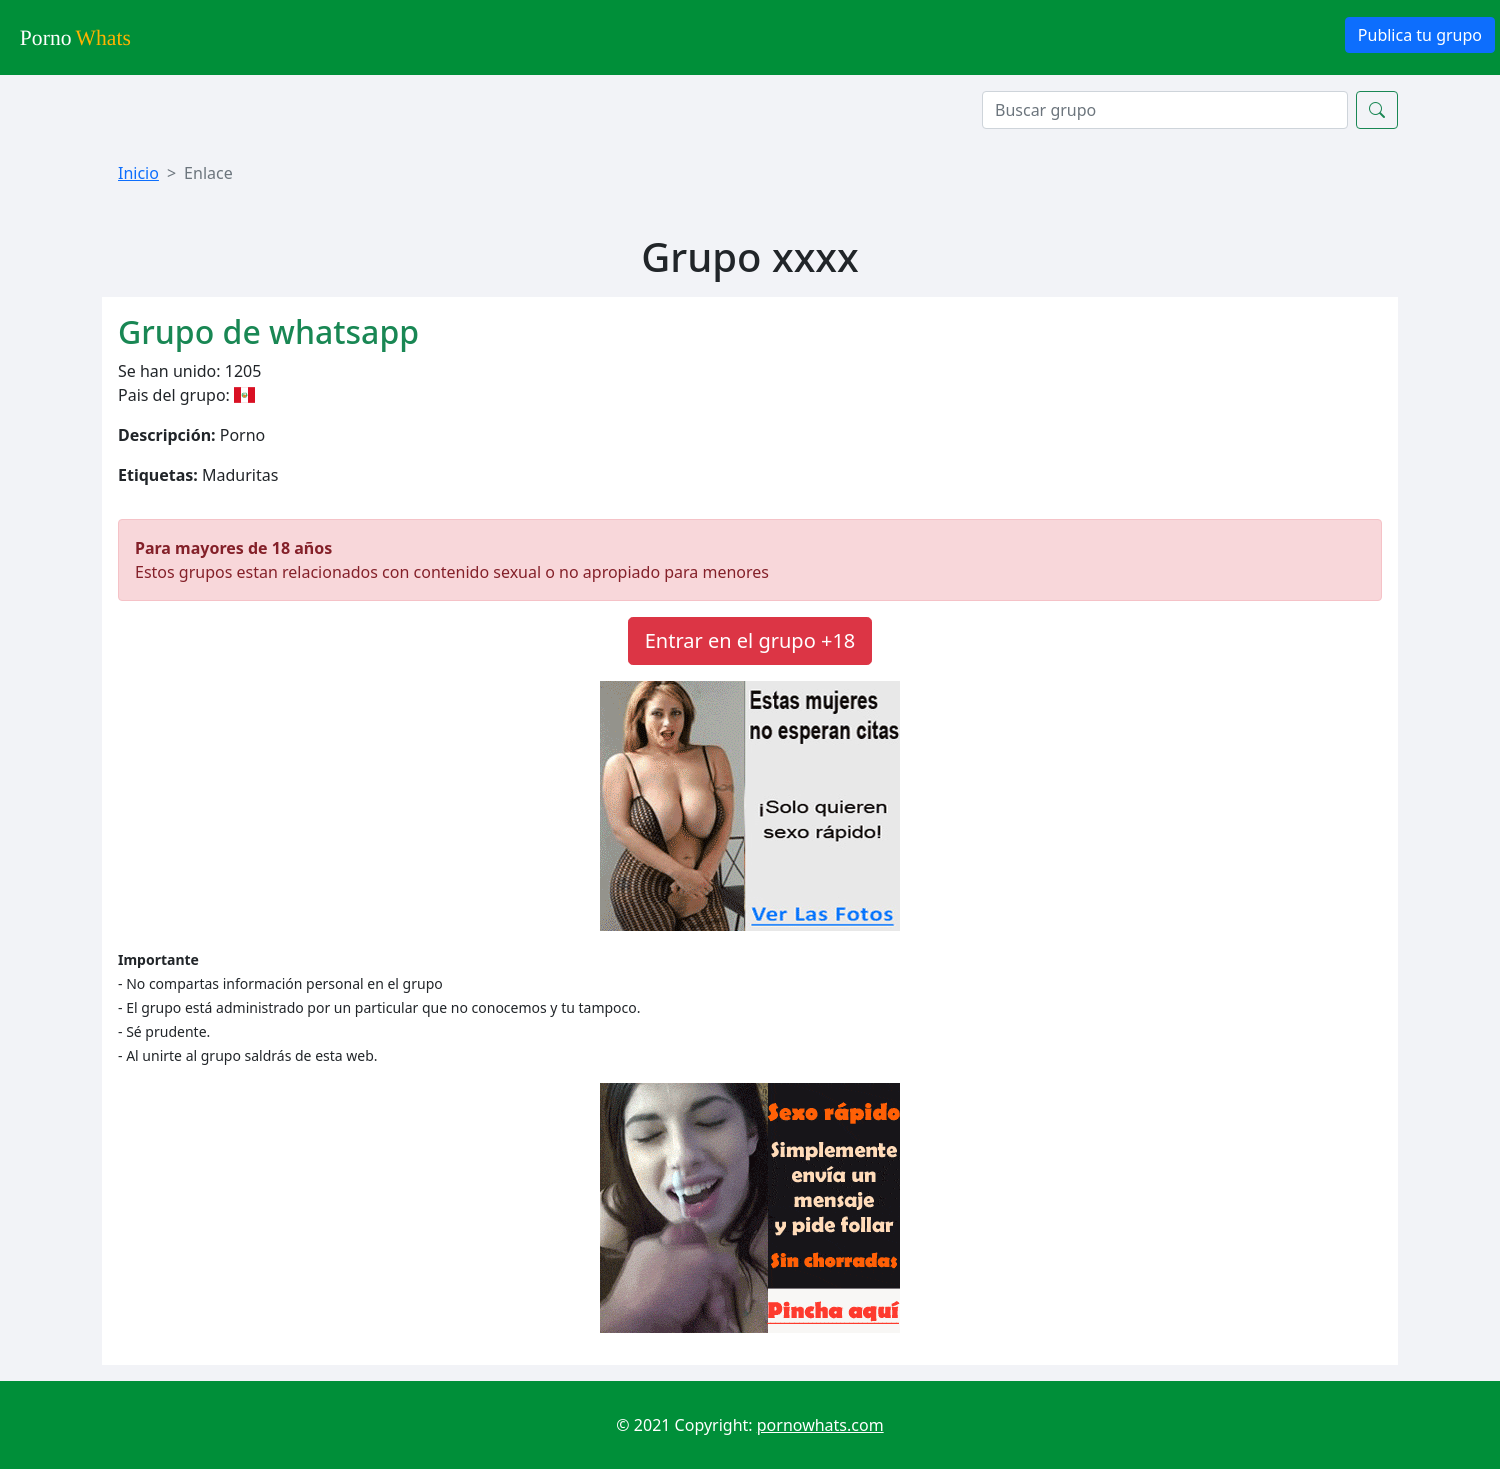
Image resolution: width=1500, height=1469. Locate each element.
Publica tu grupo (1420, 35)
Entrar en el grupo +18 (750, 640)
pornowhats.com (820, 1425)
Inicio (138, 173)
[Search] (1165, 110)
